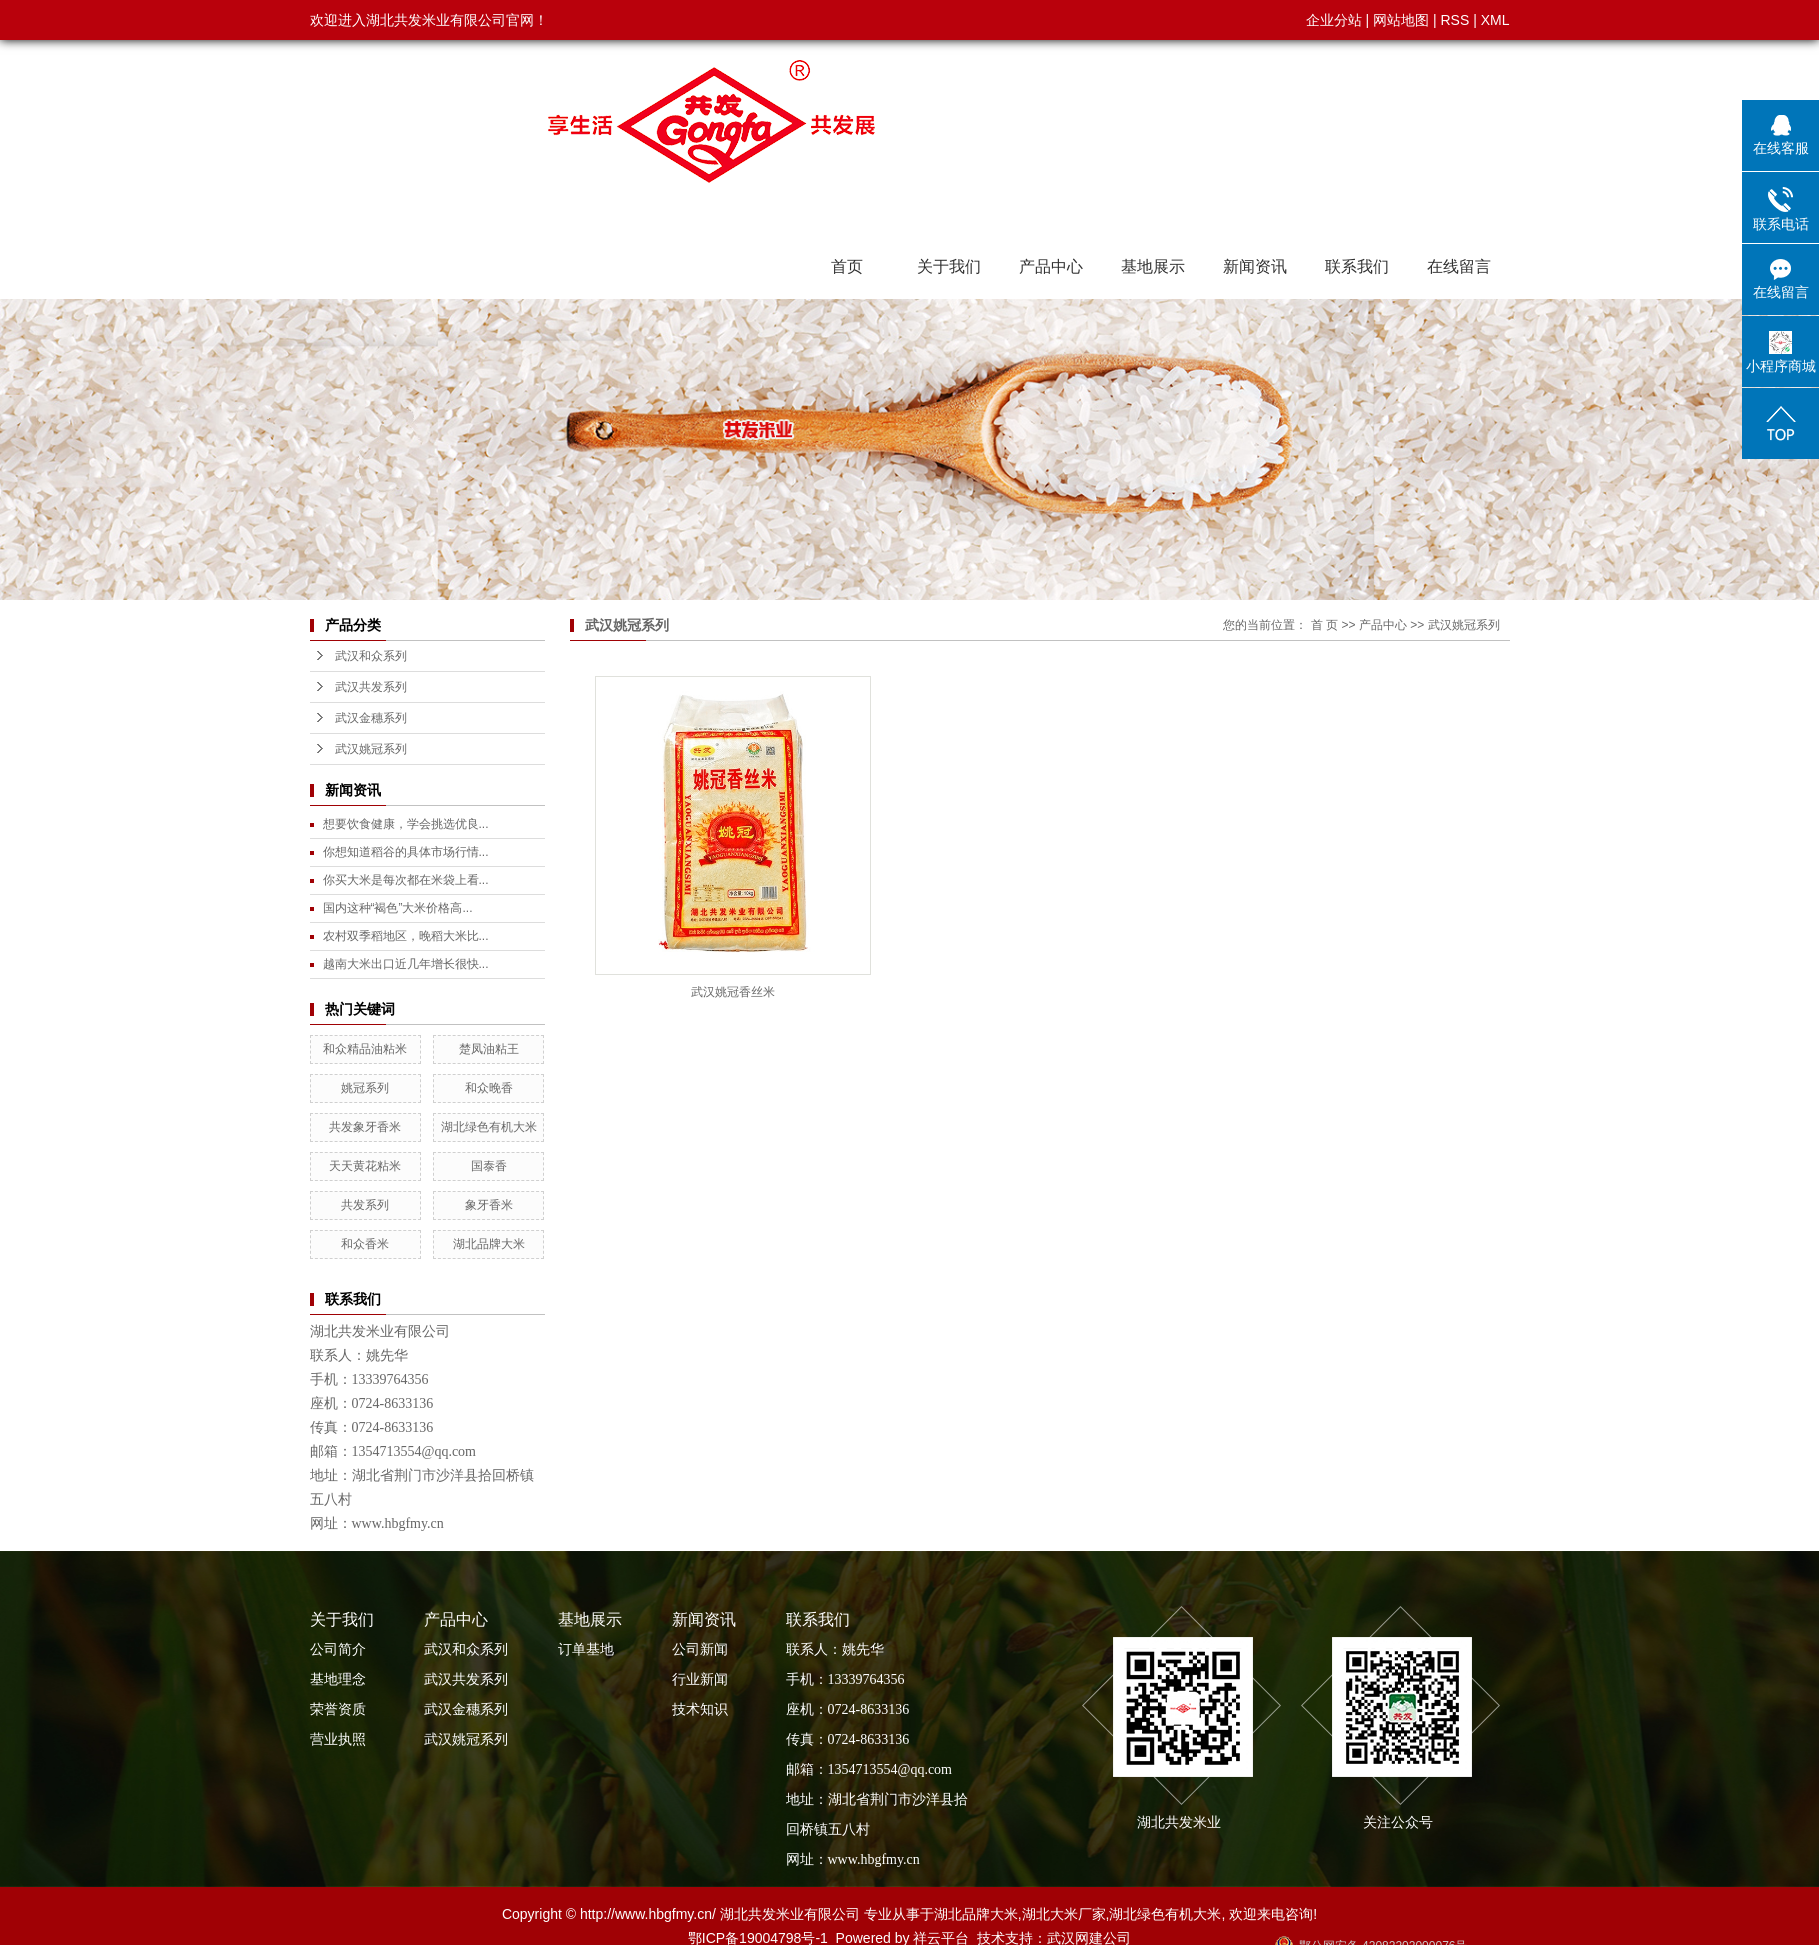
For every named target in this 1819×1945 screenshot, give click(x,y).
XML (1495, 20)
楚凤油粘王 (489, 1049)
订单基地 (586, 1649)
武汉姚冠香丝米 (733, 992)
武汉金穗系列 (371, 718)
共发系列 (365, 1205)
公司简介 (338, 1649)
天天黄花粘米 (365, 1166)
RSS (1454, 20)
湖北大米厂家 (1064, 1914)
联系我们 (1357, 266)
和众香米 (365, 1244)
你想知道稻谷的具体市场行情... (406, 852)
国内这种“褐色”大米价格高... (398, 908)
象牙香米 (489, 1205)
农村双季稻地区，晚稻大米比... (406, 936)
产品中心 (1051, 266)
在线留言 (1459, 266)
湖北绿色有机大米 (489, 1127)
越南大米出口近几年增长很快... (406, 964)
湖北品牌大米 (489, 1244)
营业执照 (338, 1739)
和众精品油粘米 (365, 1049)
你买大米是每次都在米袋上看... (406, 880)
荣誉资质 (338, 1709)
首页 (847, 266)
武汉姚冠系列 (371, 749)
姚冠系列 (365, 1088)
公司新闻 (700, 1649)
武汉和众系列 (371, 656)
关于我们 (949, 266)
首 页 (1324, 625)
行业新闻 (700, 1679)
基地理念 (338, 1679)
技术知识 (700, 1709)
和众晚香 (489, 1088)
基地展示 (1153, 266)
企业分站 (1334, 20)
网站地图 (1401, 20)
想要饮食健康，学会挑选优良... (406, 824)
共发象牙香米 (365, 1127)
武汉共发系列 (371, 687)
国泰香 (489, 1166)
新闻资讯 (1255, 266)
